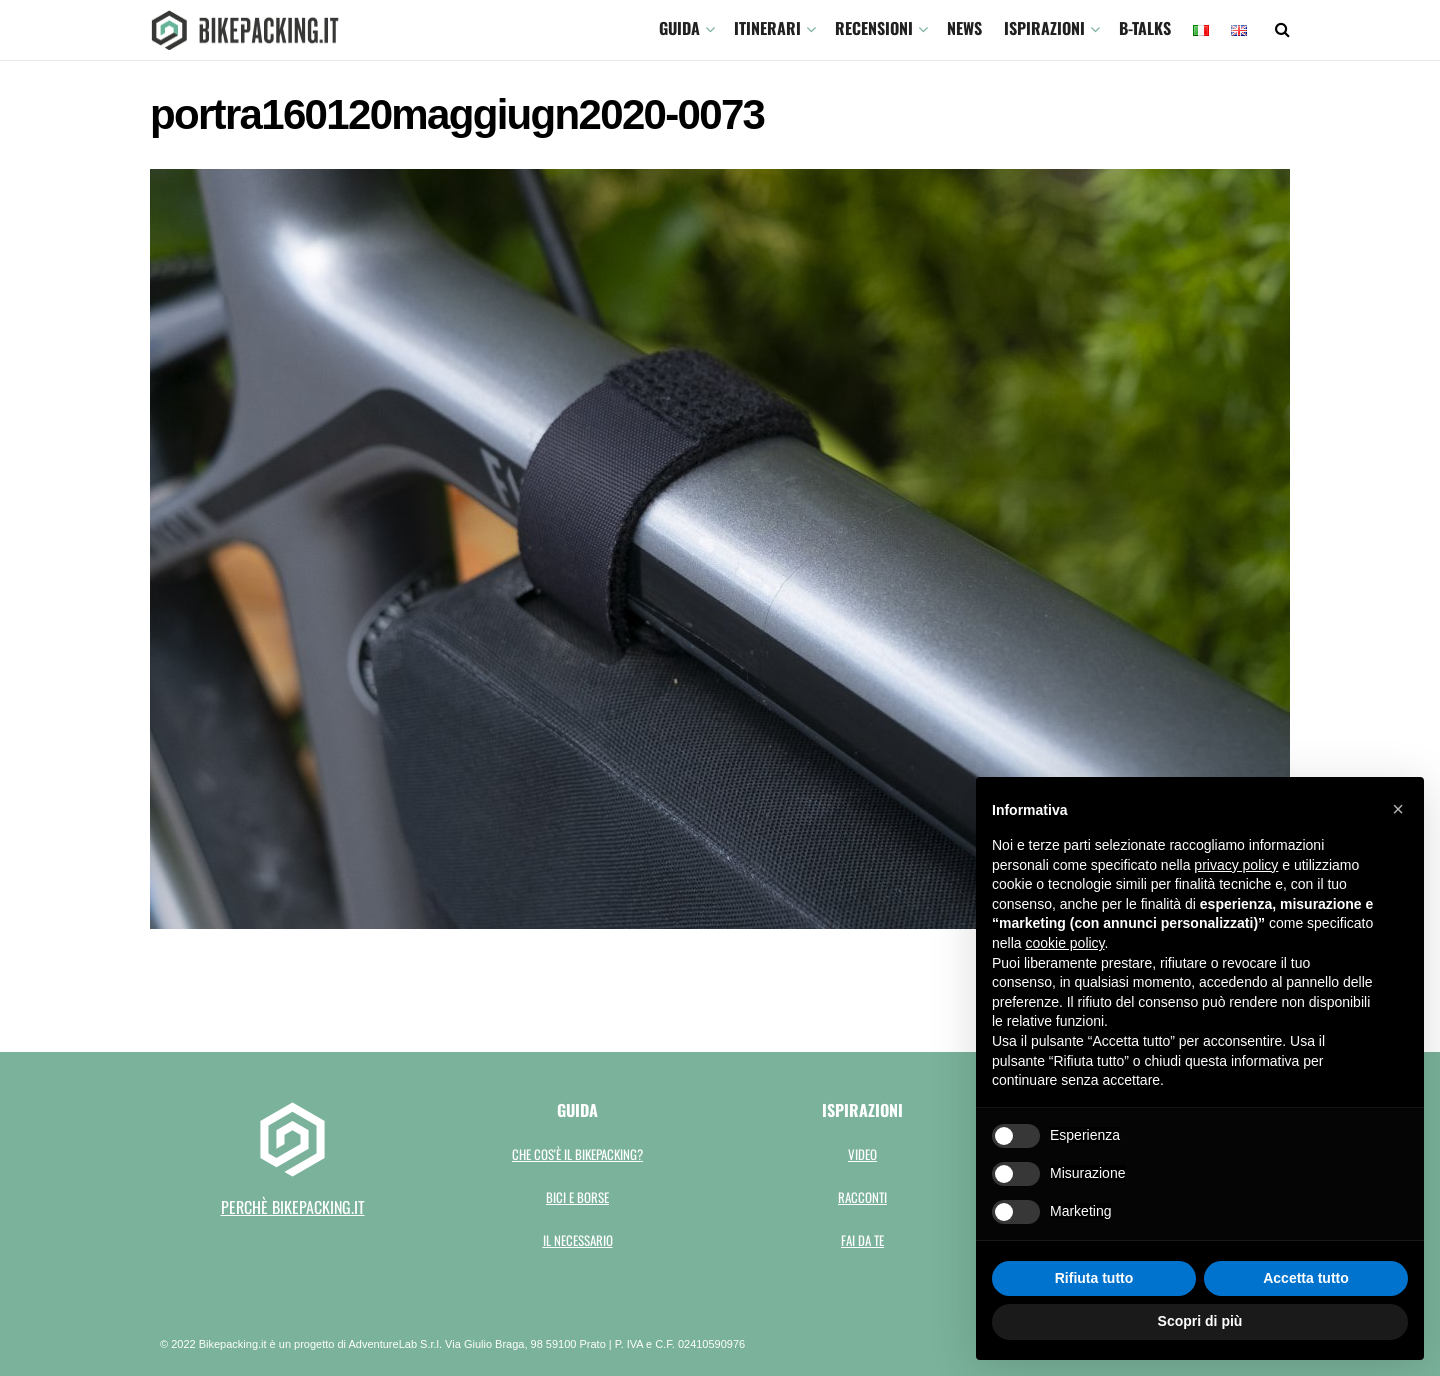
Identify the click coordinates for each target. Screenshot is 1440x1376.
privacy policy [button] (1236, 865)
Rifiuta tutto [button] (1094, 1278)
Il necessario (578, 1240)
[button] (1398, 809)
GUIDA (679, 28)
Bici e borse (577, 1197)
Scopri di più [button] (1200, 1321)
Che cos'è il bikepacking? (577, 1154)
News (964, 28)
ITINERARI (767, 28)
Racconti (862, 1197)
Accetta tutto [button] (1306, 1278)
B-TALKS (1145, 28)
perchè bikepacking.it (293, 1207)
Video (862, 1154)
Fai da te (862, 1240)
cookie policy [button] (1064, 943)
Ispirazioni (1044, 28)
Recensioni (874, 28)
